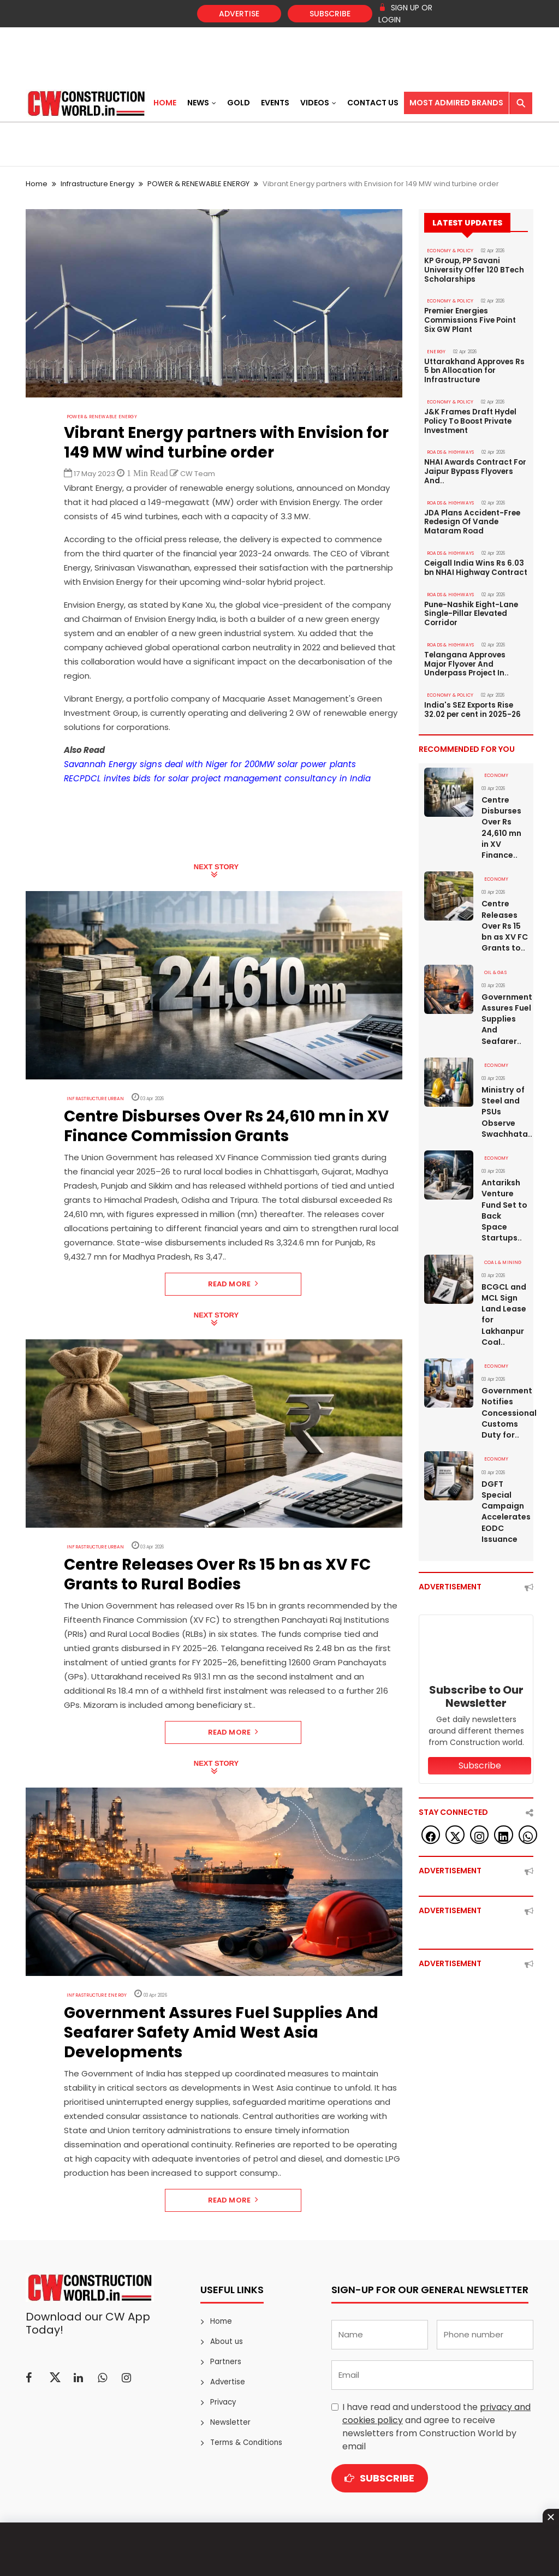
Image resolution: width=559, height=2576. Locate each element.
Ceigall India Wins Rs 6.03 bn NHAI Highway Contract (475, 560)
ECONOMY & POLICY (448, 251)
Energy (435, 349)
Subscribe (330, 13)
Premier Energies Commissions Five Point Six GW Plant (475, 319)
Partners (225, 2362)
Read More (233, 1283)
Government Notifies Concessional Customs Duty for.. (504, 1396)
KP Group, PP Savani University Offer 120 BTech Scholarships (473, 270)
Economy (495, 764)
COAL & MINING (501, 1247)
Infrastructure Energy (97, 184)
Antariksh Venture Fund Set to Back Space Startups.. (504, 1195)
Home (164, 102)
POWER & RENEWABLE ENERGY (198, 184)
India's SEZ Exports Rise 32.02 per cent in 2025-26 (471, 699)
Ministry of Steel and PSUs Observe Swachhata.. (504, 1097)
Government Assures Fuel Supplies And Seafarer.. (504, 1005)
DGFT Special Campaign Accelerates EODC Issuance (504, 1494)
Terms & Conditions (245, 2442)
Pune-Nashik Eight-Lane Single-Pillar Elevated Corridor (470, 605)
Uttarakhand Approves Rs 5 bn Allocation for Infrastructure (473, 368)
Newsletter (229, 2422)
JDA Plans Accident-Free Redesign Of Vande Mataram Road (470, 515)
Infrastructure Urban (91, 1098)
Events (275, 102)
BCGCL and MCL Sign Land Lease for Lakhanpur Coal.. (503, 1298)
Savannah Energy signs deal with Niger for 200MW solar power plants (206, 764)
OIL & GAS (494, 959)
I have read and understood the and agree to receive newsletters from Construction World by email (436, 2427)
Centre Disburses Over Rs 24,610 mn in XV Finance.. (501, 815)
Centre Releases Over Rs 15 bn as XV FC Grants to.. (504, 913)
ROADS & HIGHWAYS (448, 447)
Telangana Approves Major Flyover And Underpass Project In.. (465, 654)
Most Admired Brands (456, 102)
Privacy (223, 2402)
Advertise (239, 13)
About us (225, 2341)
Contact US (373, 102)
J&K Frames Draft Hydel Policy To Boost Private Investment (469, 417)
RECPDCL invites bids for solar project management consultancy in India (212, 778)
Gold (238, 102)
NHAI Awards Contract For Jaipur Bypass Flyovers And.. (474, 466)
